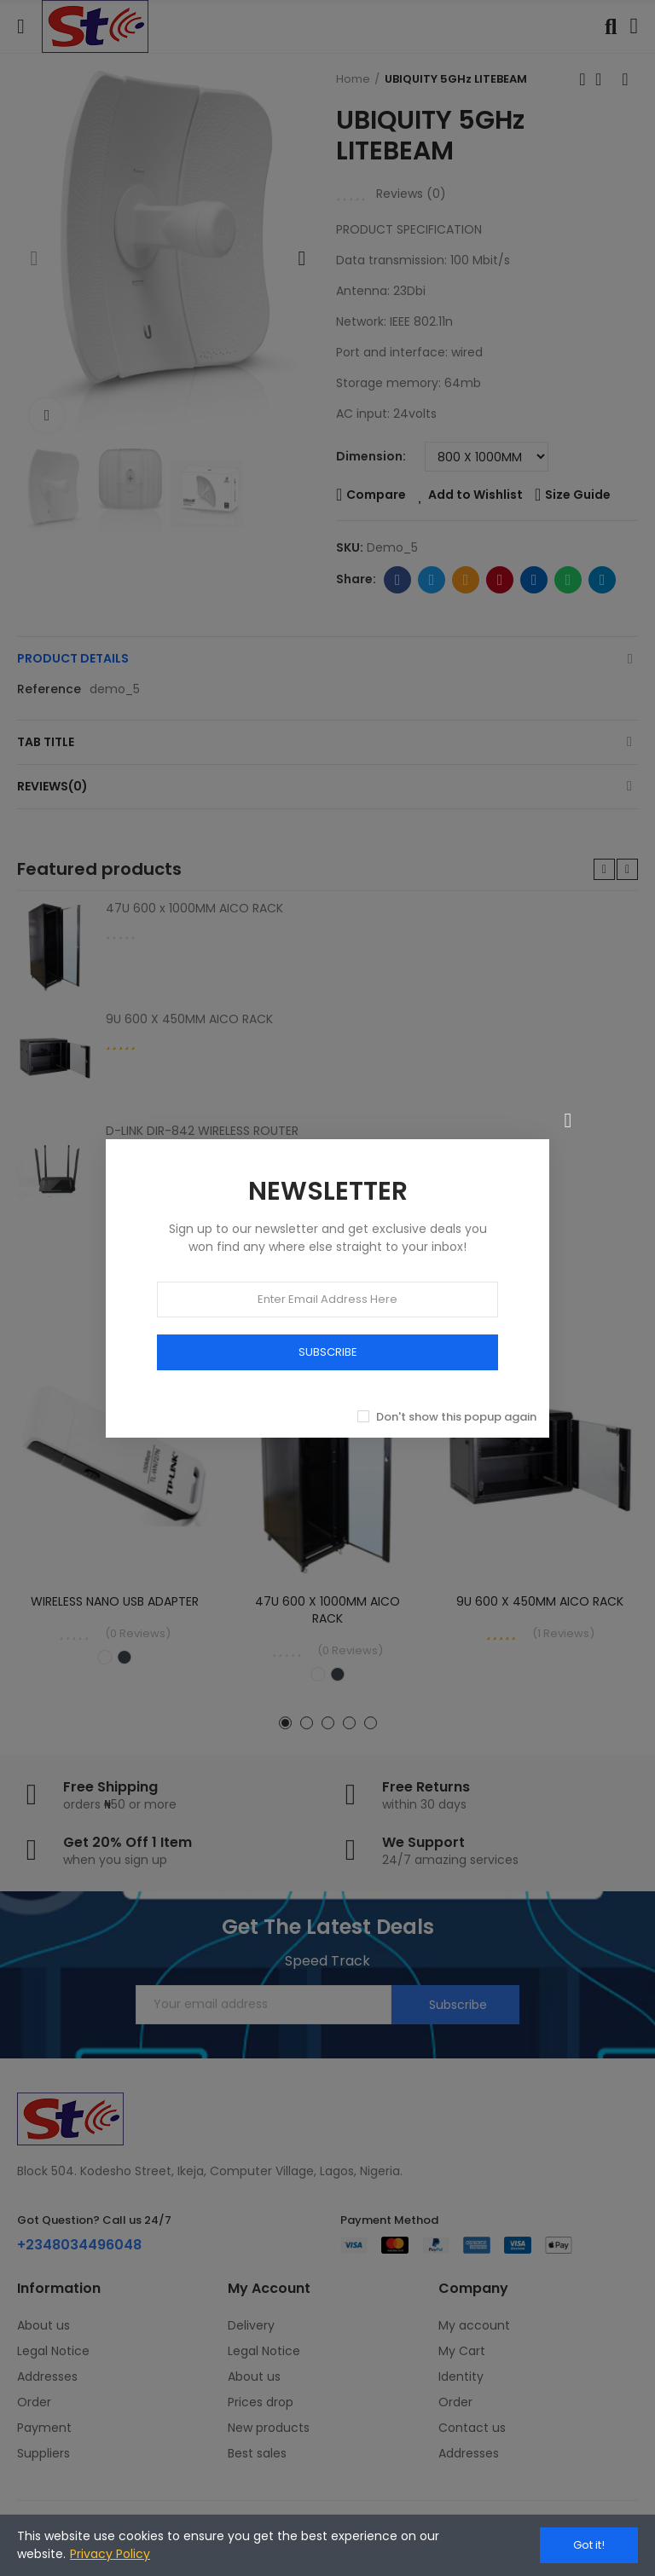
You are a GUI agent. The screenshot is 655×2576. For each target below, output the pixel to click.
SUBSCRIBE (328, 1352)
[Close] (568, 1120)
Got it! (589, 2545)
